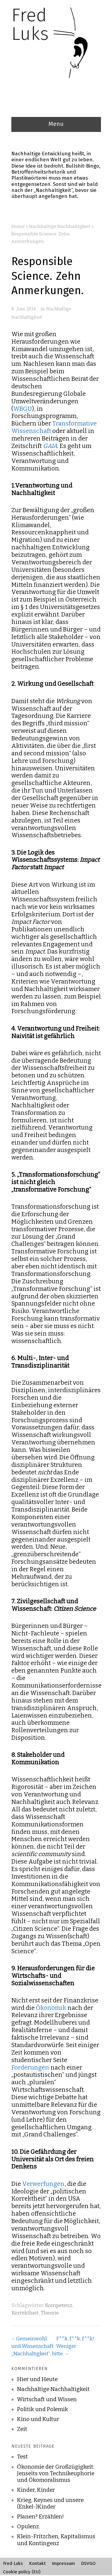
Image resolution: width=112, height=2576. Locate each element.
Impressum (63, 2563)
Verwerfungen (43, 2183)
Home (18, 226)
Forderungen (30, 2067)
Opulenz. (28, 2526)
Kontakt (37, 2563)
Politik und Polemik (42, 2409)
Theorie (50, 2313)
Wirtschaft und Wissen (47, 2399)
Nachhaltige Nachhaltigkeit (59, 226)
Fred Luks (13, 2563)
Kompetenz (58, 2305)
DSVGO (88, 2563)
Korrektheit (25, 2313)
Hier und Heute (37, 2379)
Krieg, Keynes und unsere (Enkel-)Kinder (50, 2503)
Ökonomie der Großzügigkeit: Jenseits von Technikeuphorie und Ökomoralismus (55, 2473)
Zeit (22, 2429)
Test (22, 2456)
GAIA (50, 445)
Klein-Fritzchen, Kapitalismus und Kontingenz (56, 2539)
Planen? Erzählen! (40, 2516)
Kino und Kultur (38, 2419)
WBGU (22, 408)
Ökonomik (51, 2007)
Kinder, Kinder (36, 2490)
